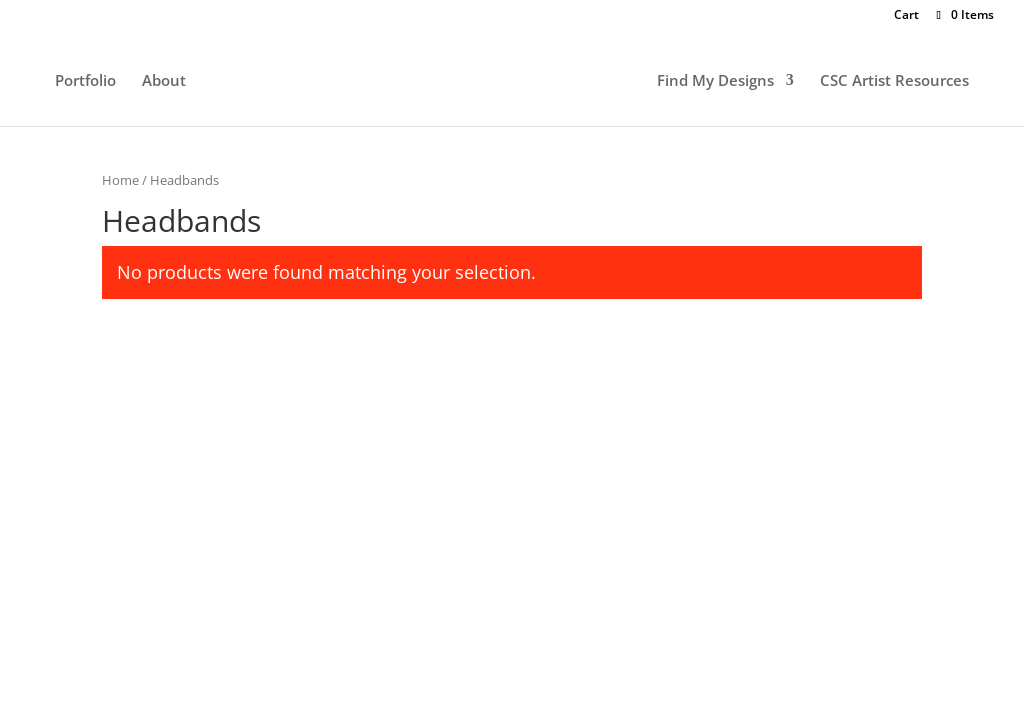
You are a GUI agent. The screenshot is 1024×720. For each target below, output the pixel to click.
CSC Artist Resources (894, 81)
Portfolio (85, 81)
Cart (906, 16)
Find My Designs (715, 81)
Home (120, 180)
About (164, 81)
